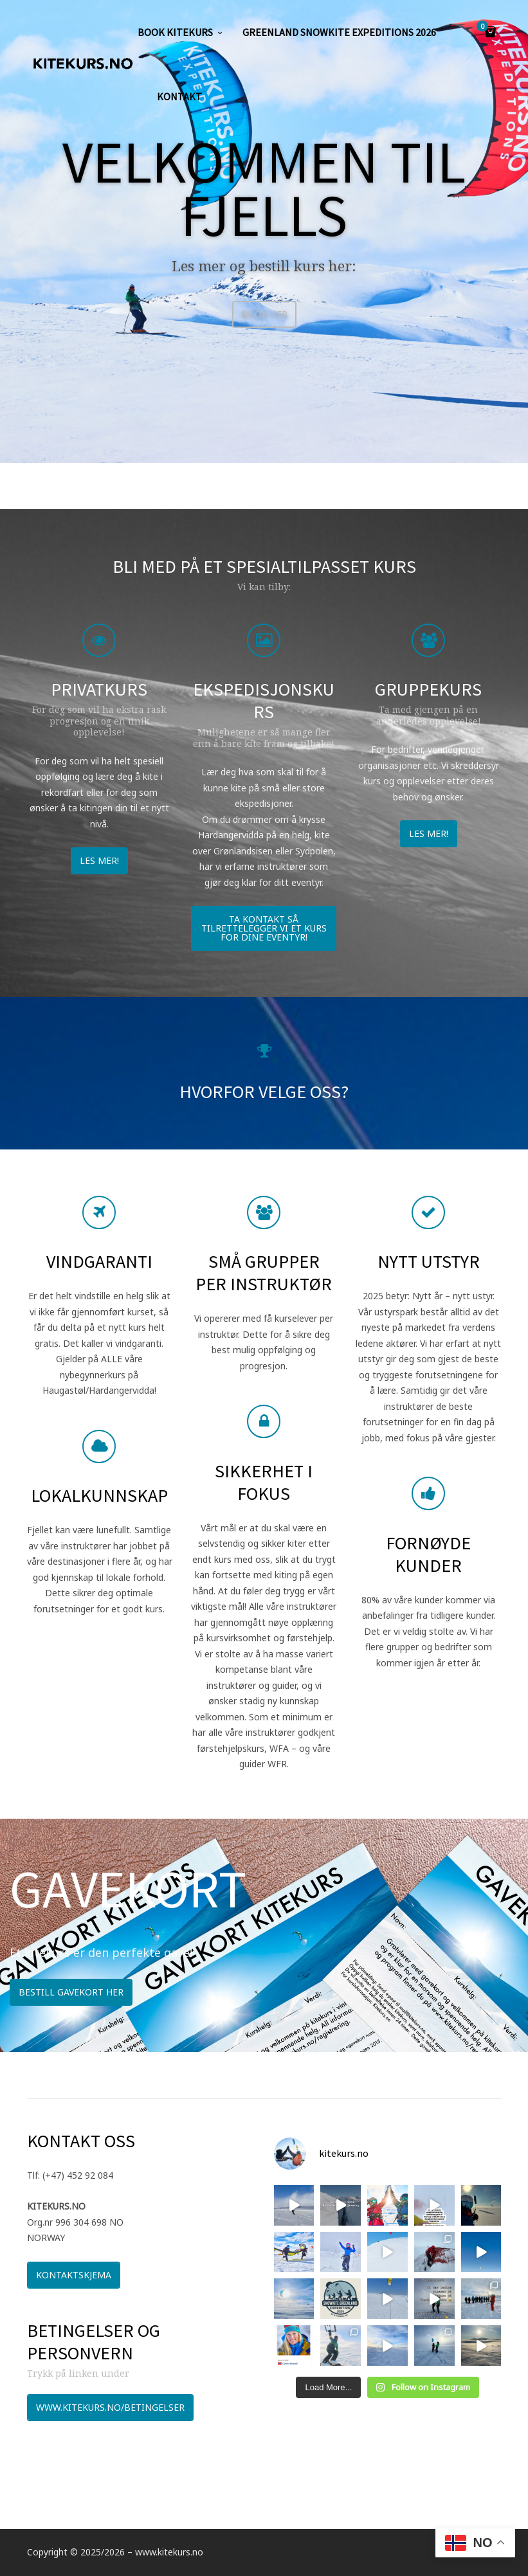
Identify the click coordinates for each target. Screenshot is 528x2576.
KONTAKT (179, 96)
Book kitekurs (175, 32)
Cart (484, 27)
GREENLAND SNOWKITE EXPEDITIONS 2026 (339, 32)
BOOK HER (264, 314)
